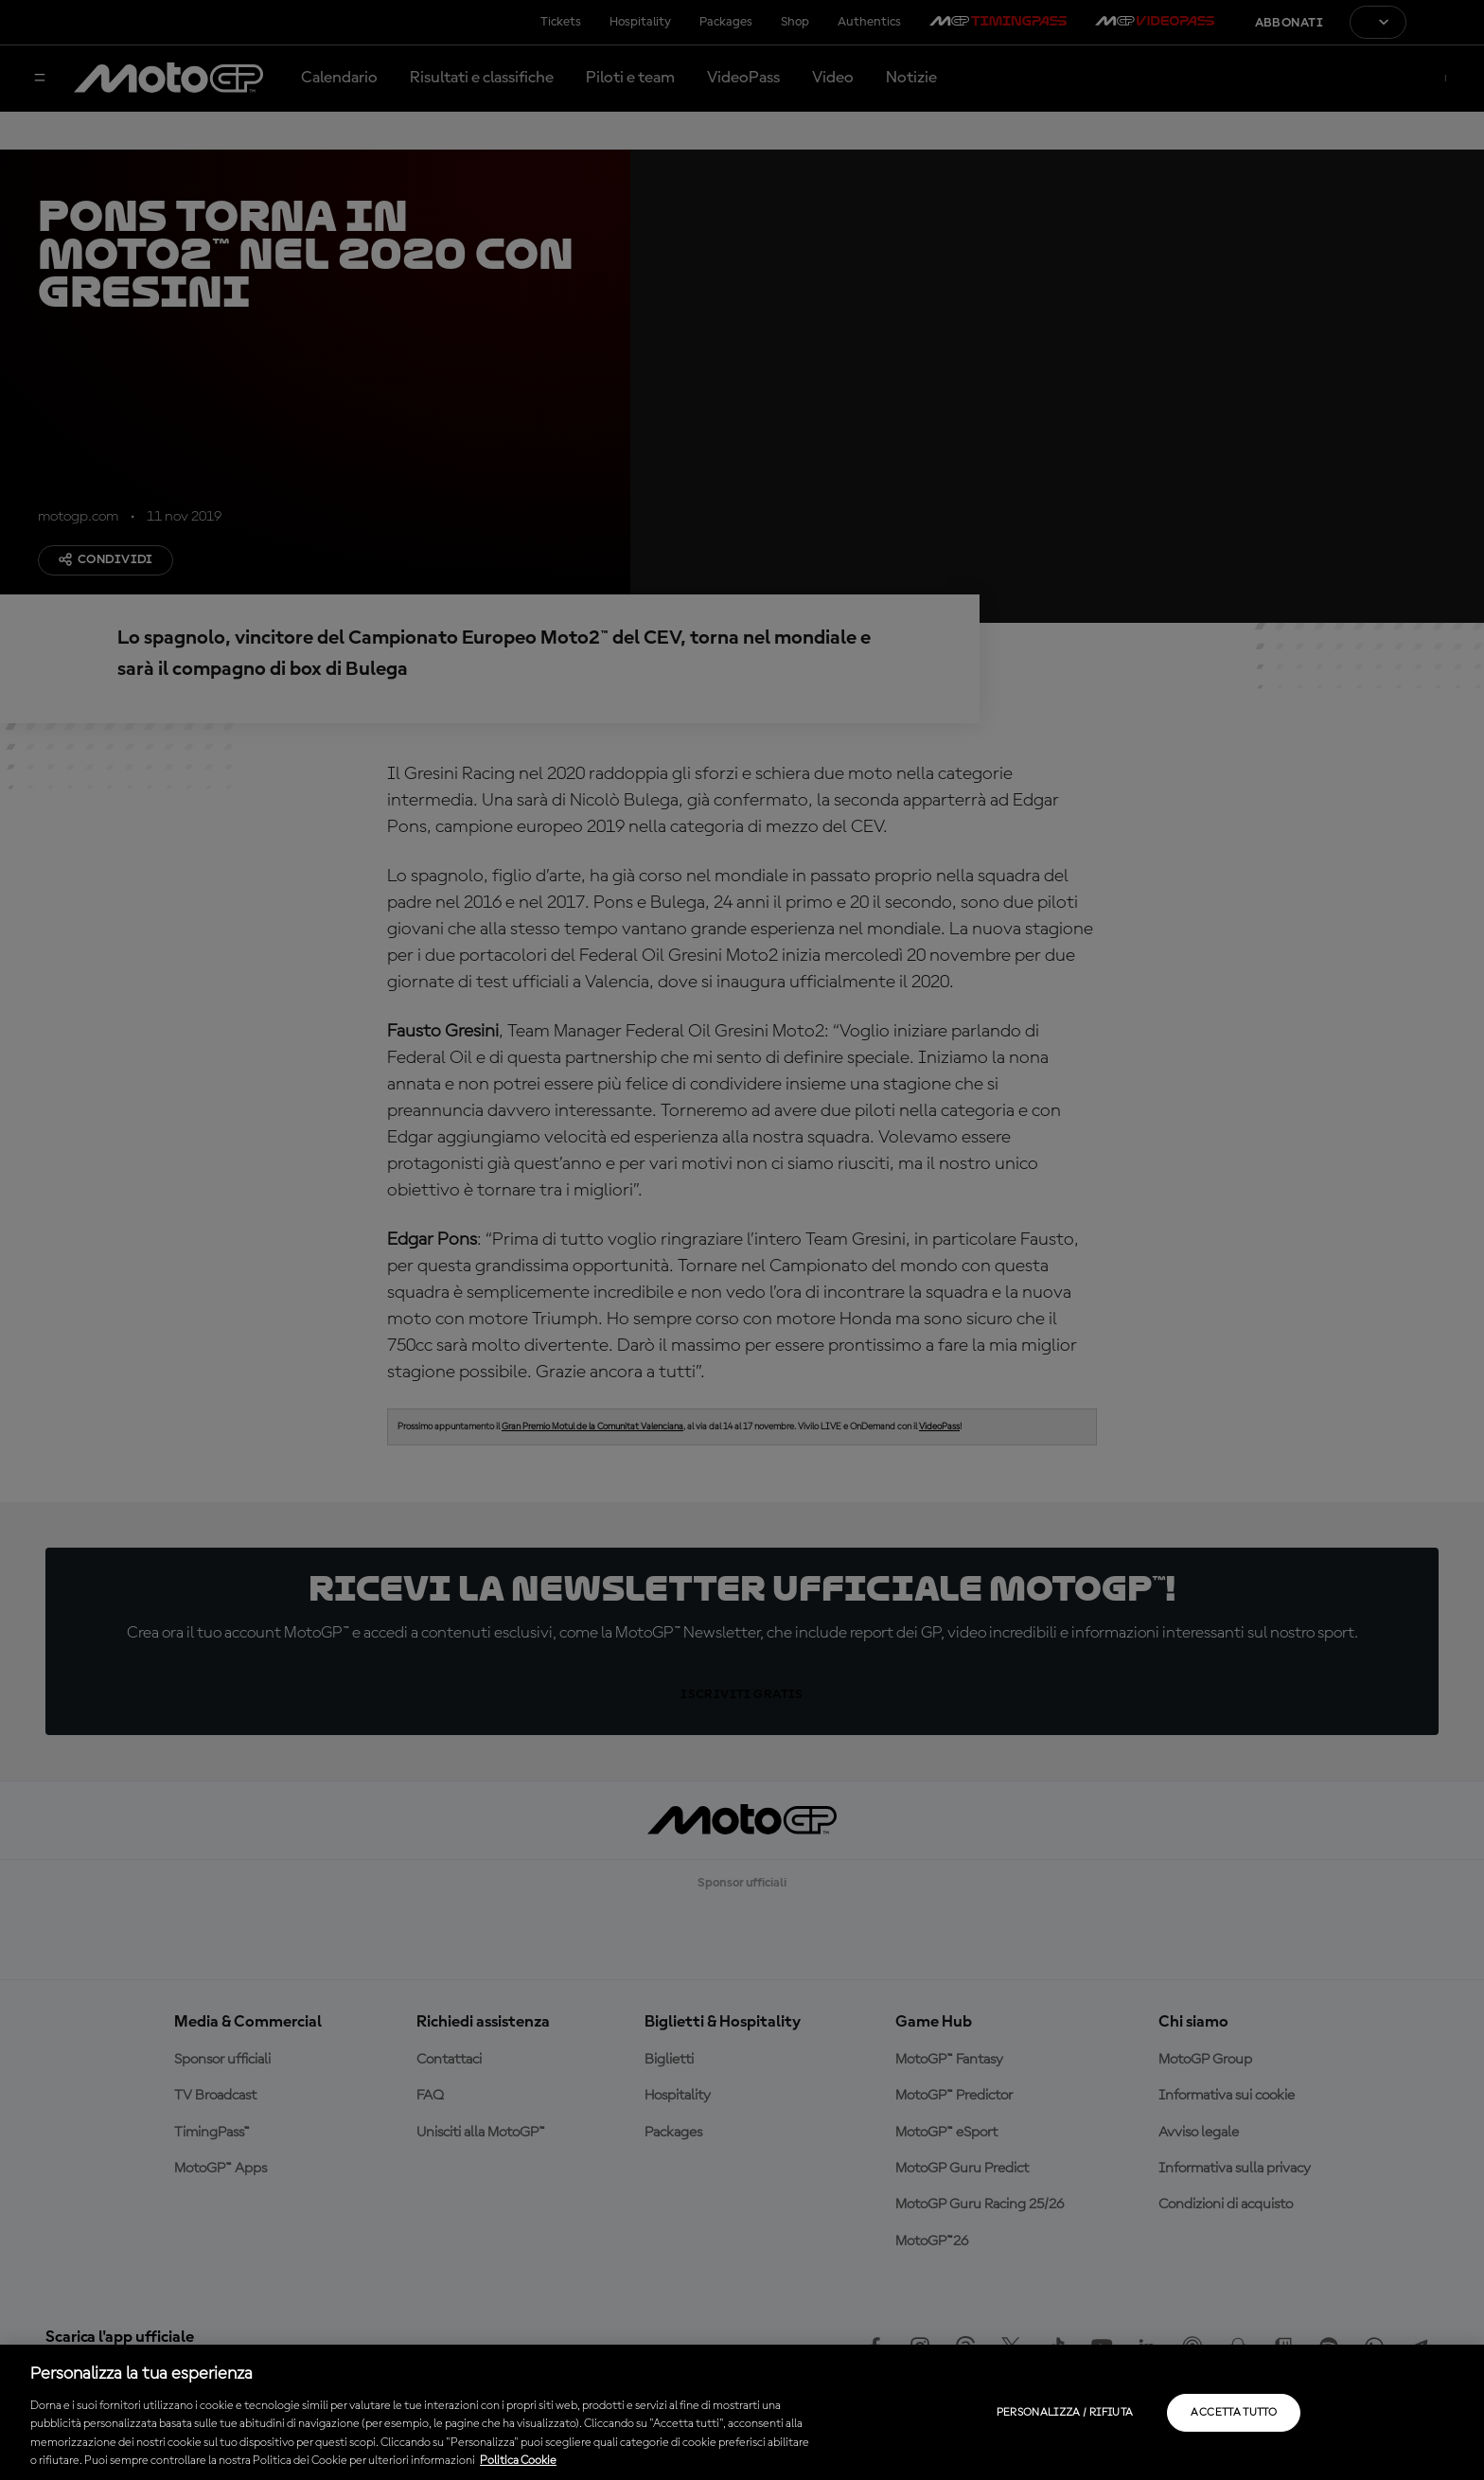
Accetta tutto (1234, 2412)
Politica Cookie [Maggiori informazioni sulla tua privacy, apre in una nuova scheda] (518, 2460)
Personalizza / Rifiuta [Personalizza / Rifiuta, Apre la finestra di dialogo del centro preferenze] (1065, 2412)
